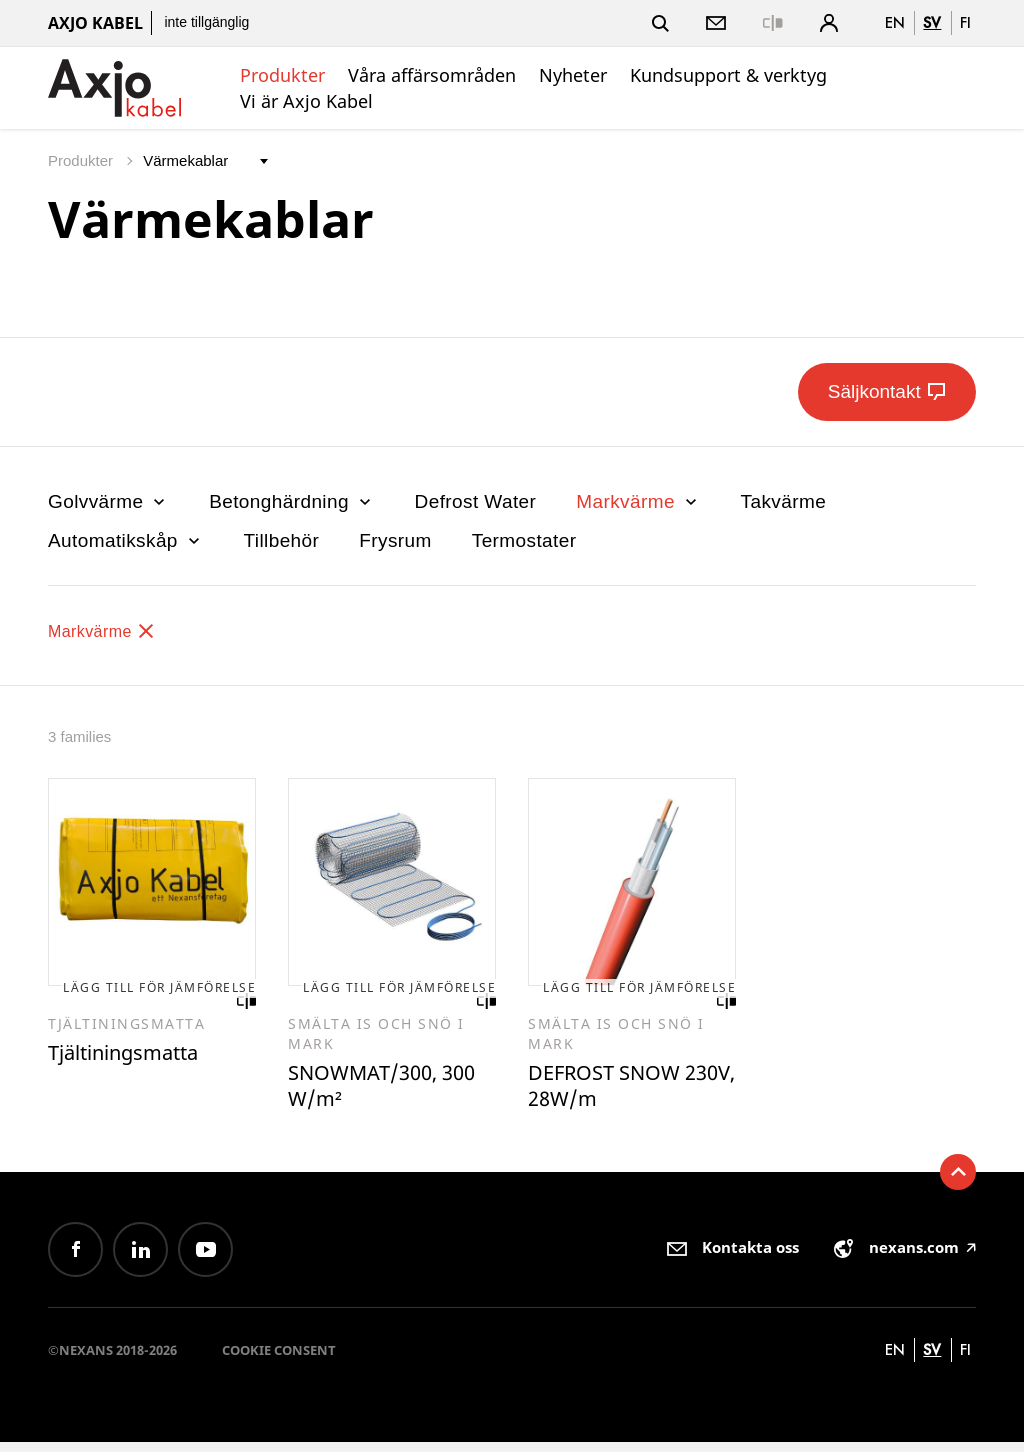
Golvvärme (108, 501)
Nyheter (573, 75)
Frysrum (395, 540)
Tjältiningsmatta (135, 1058)
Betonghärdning (291, 501)
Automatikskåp (126, 540)
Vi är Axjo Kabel (306, 101)
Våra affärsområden (432, 75)
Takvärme (784, 501)
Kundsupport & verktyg (728, 75)
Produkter (282, 75)
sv (932, 22)
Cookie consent (279, 1360)
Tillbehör (282, 540)
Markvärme (638, 501)
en (895, 22)
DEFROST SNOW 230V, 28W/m (615, 1092)
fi (965, 22)
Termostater (524, 540)
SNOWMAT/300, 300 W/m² (374, 1092)
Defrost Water (476, 501)
